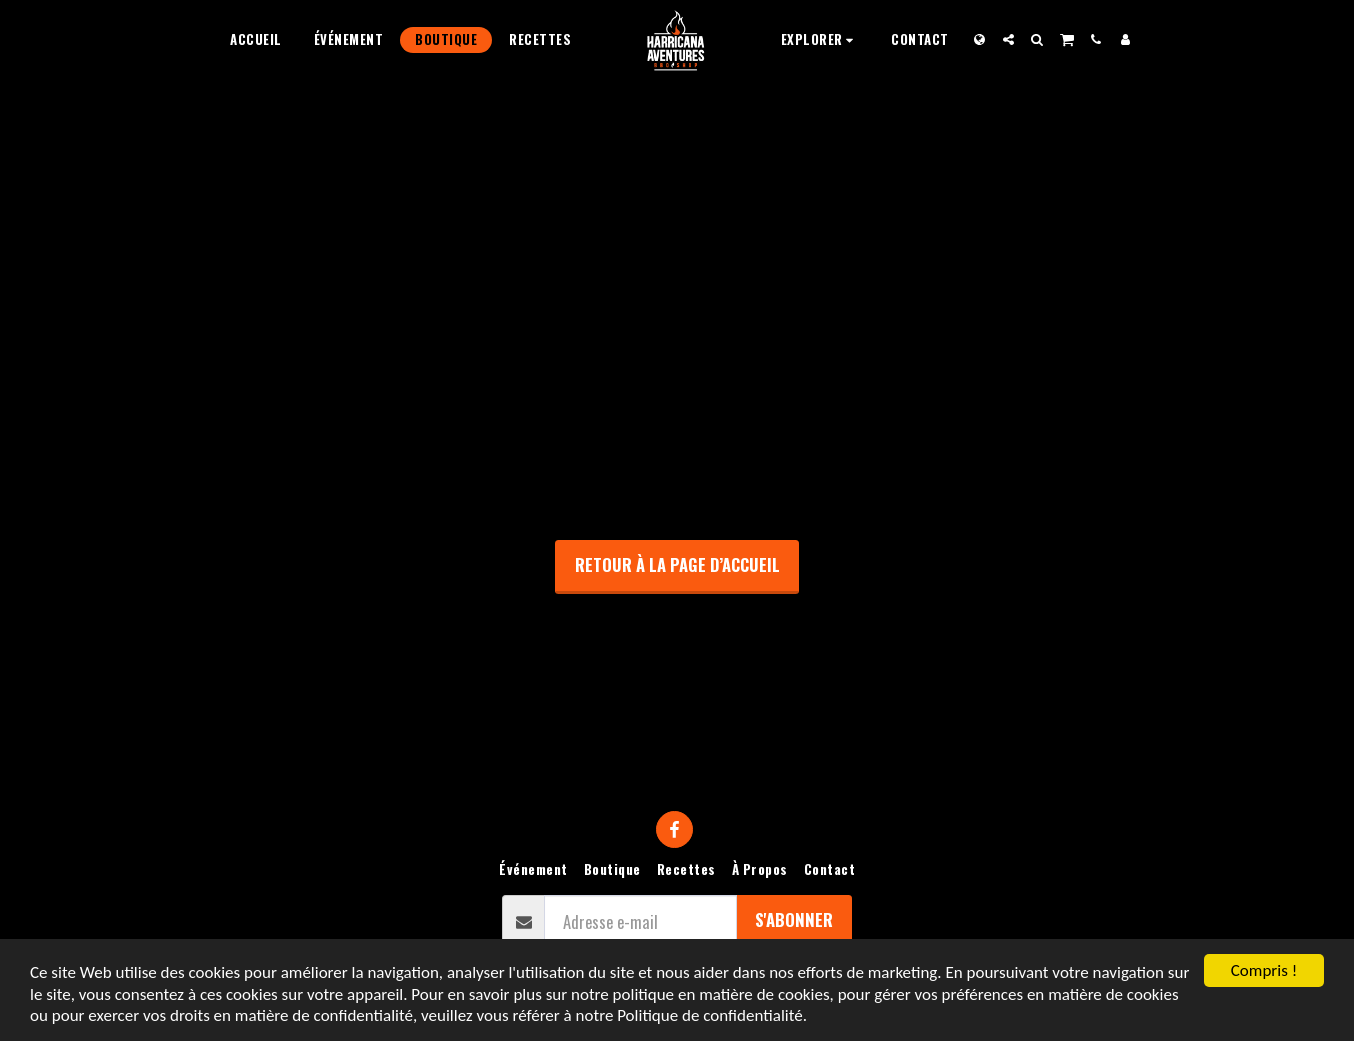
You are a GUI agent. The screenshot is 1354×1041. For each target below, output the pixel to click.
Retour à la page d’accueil (677, 564)
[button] (820, 39)
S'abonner (794, 919)
